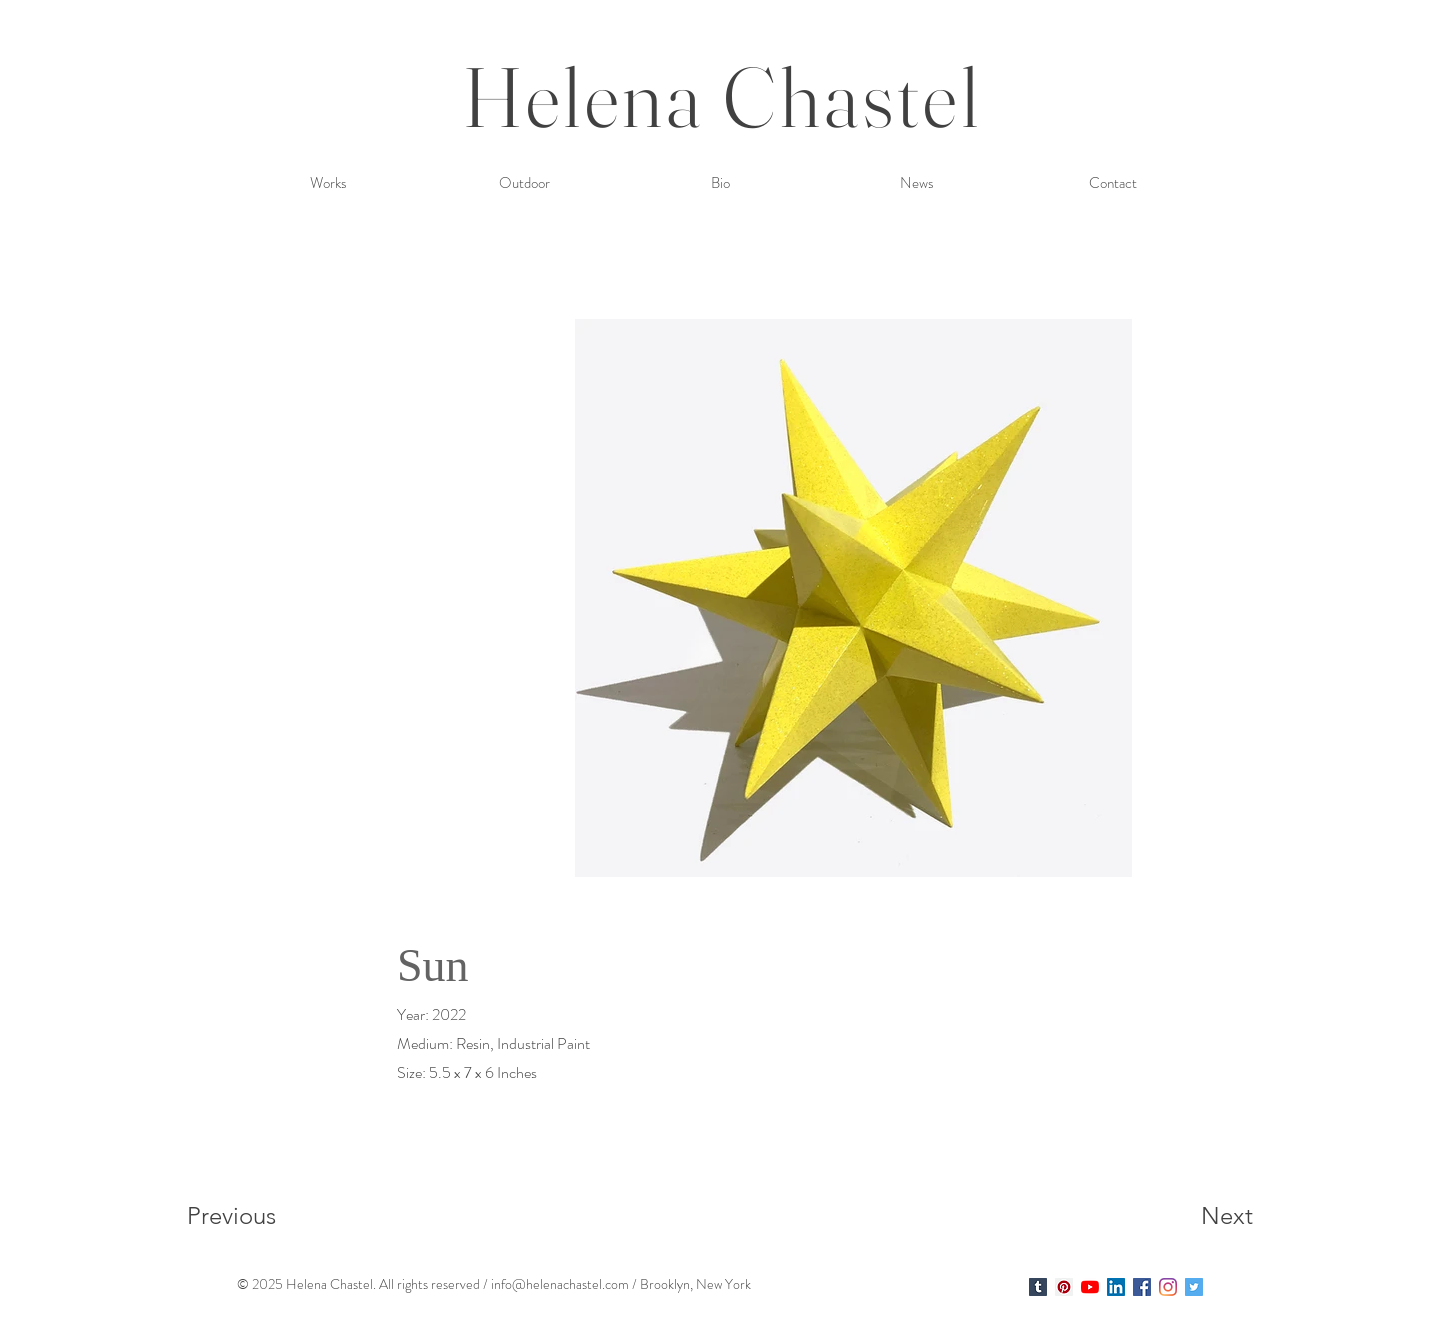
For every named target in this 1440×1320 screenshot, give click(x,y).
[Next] (1187, 1215)
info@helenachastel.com (560, 1284)
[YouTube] (1090, 1287)
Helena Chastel (722, 96)
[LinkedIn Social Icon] (1116, 1287)
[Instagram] (1168, 1287)
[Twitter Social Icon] (1194, 1287)
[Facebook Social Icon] (1142, 1287)
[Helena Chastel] (1038, 1287)
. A (380, 1284)
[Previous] (258, 1215)
